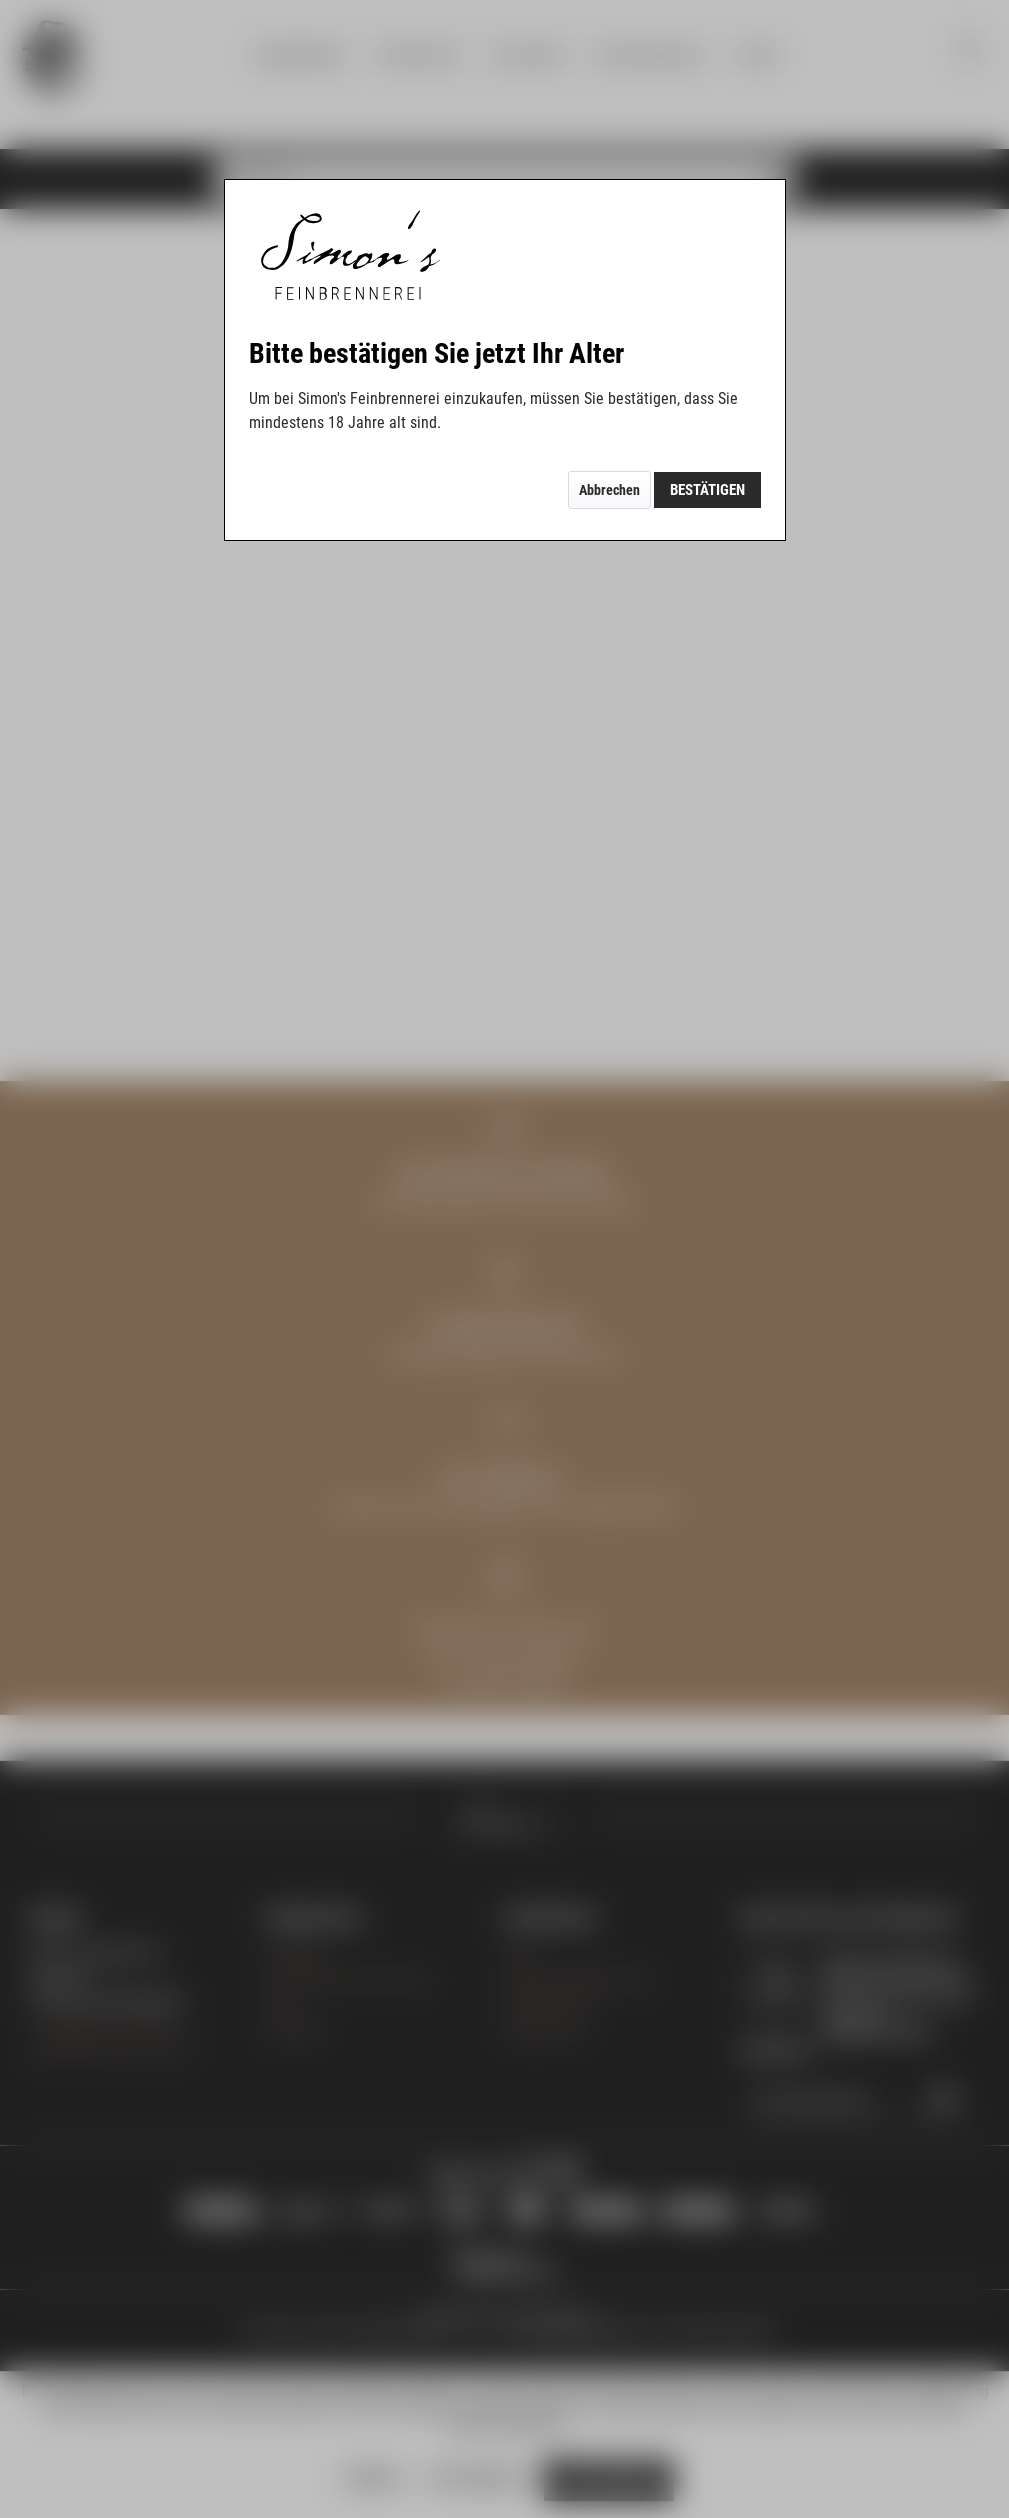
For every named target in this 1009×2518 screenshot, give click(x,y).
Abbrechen (609, 490)
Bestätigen (707, 490)
